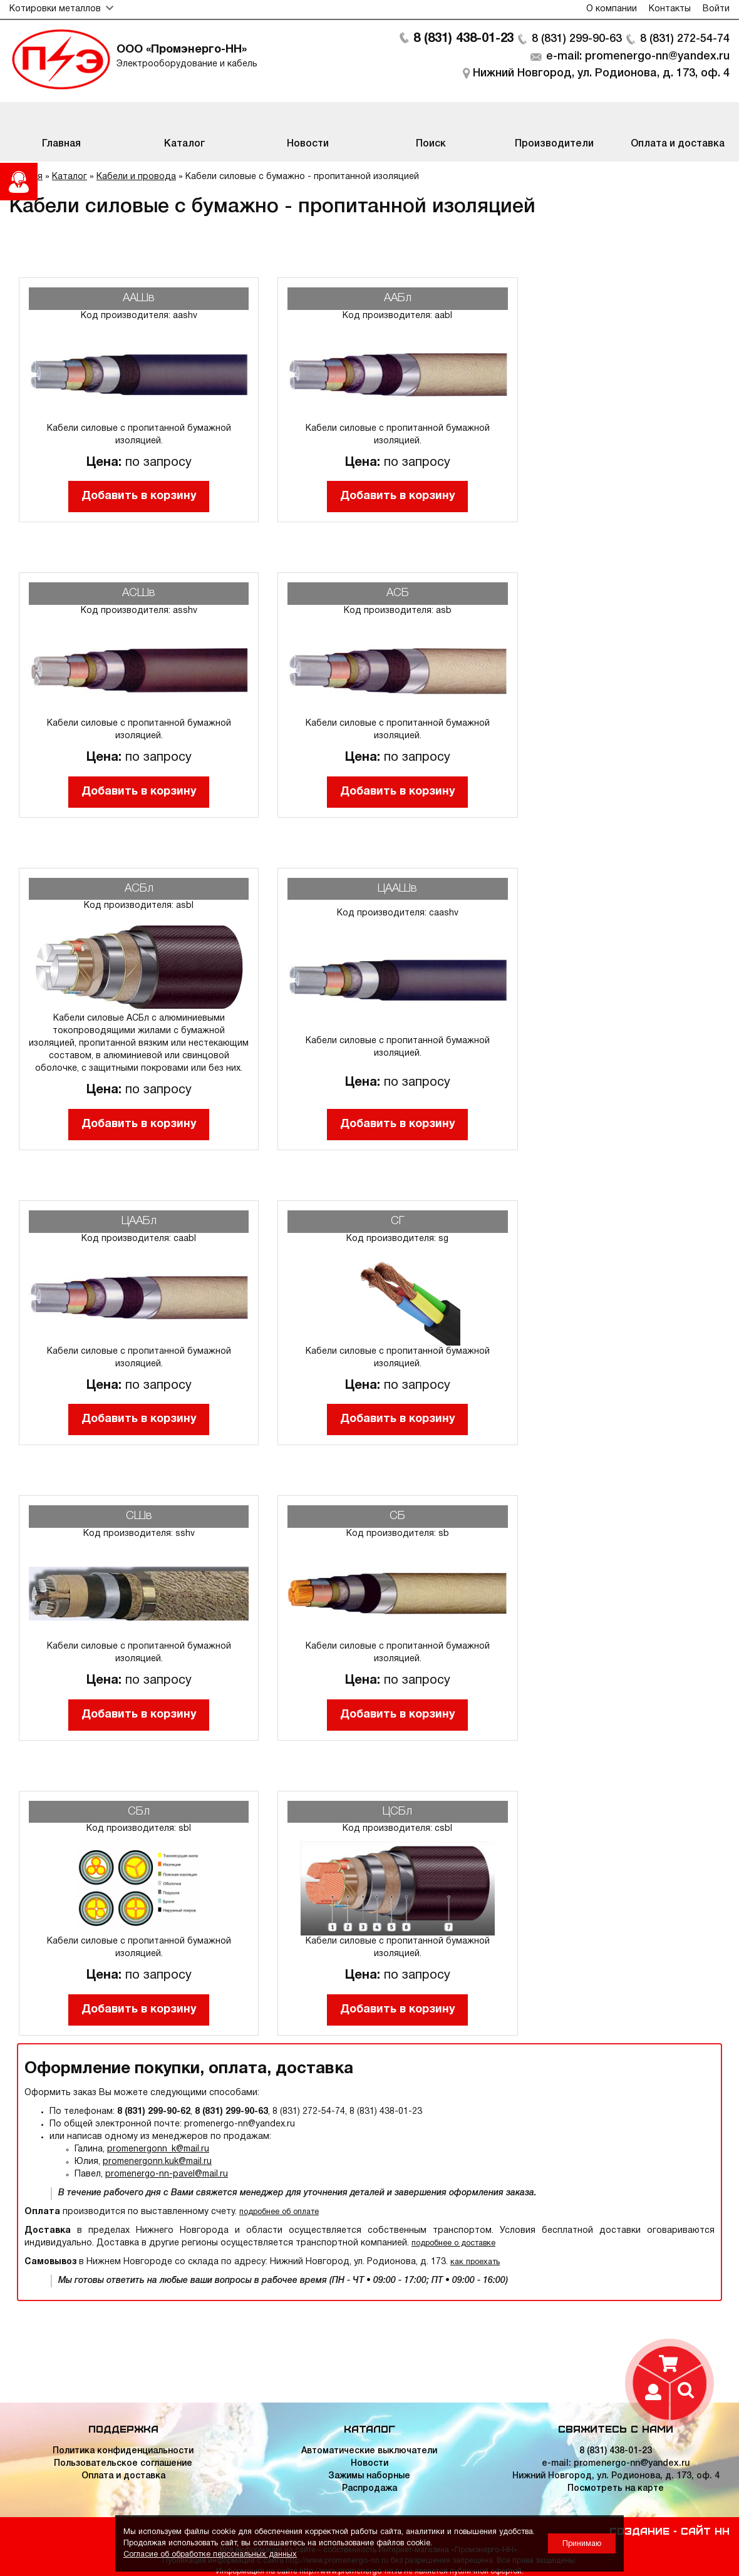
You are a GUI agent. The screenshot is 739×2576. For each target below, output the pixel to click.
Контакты (670, 9)
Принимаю (581, 2543)
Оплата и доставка (123, 2476)
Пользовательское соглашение (123, 2464)
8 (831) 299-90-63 (576, 39)
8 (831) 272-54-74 (684, 39)
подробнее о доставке (453, 2243)
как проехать (475, 2262)
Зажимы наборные (369, 2476)
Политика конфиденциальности (123, 2451)
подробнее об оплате (279, 2211)
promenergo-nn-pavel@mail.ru (166, 2174)
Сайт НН (705, 2530)
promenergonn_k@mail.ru (158, 2149)
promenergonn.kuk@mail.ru (157, 2162)
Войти (716, 9)
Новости (369, 2464)
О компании (611, 9)
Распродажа (369, 2489)
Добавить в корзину (139, 496)
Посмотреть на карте (615, 2489)
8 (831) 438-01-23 (462, 38)
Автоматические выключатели (369, 2451)
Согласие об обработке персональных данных (210, 2554)
